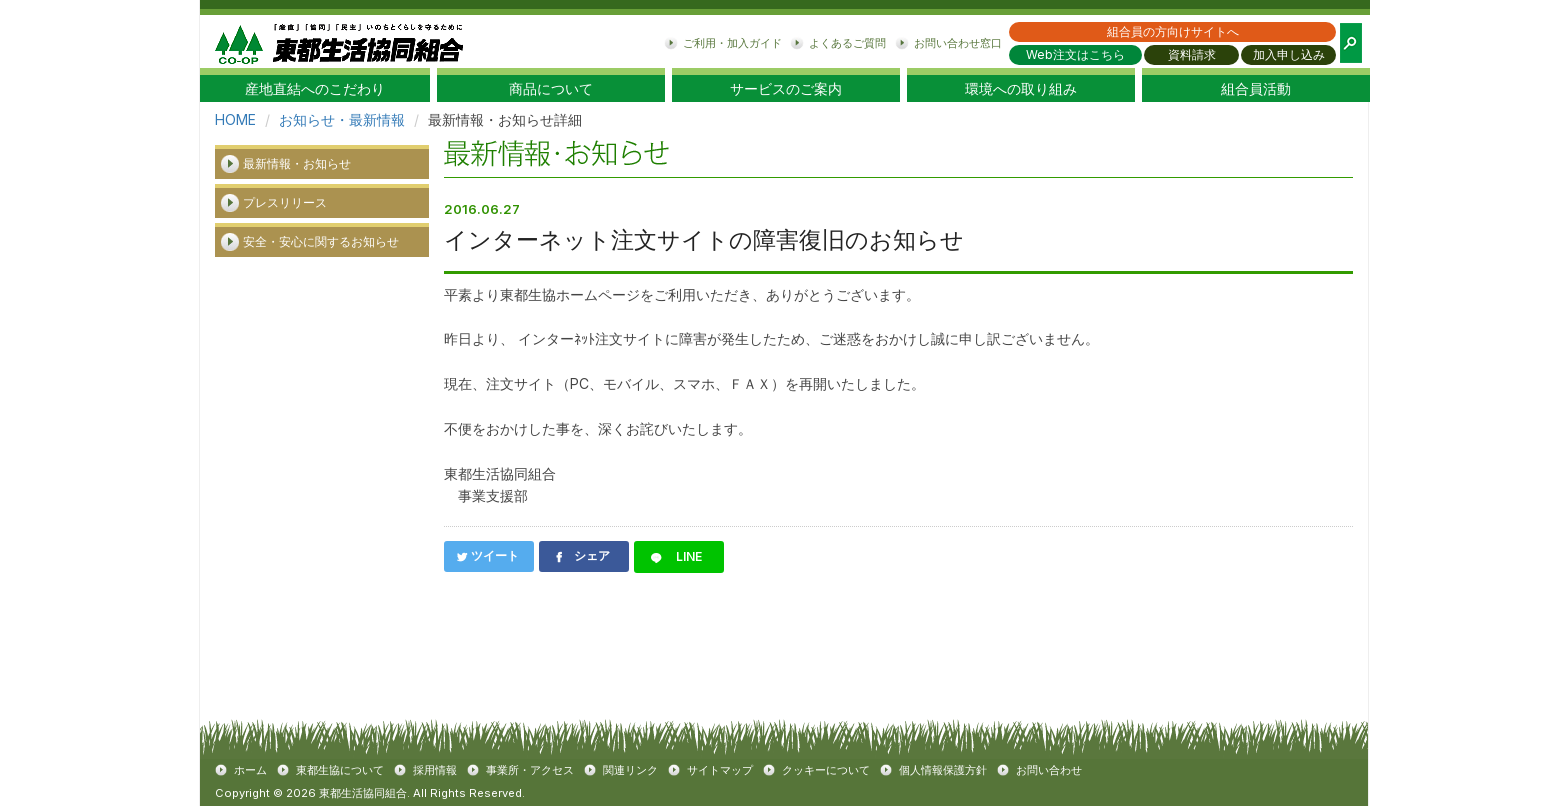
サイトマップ (720, 770)
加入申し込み (1289, 54)
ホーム (250, 770)
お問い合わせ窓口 (958, 43)
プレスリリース (285, 202)
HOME (235, 119)
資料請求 (1192, 54)
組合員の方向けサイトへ (1173, 31)
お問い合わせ (1049, 770)
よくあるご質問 (847, 43)
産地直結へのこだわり (315, 89)
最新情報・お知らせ (297, 163)
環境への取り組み (1021, 89)
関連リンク (630, 770)
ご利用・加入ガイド (732, 43)
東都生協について (340, 770)
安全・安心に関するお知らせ (321, 241)
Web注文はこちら (1075, 54)
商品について (551, 89)
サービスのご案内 (786, 89)
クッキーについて (826, 770)
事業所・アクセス (530, 770)
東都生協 (339, 41)
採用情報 (435, 770)
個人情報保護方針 (943, 770)
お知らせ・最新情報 (342, 119)
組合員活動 (1256, 89)
